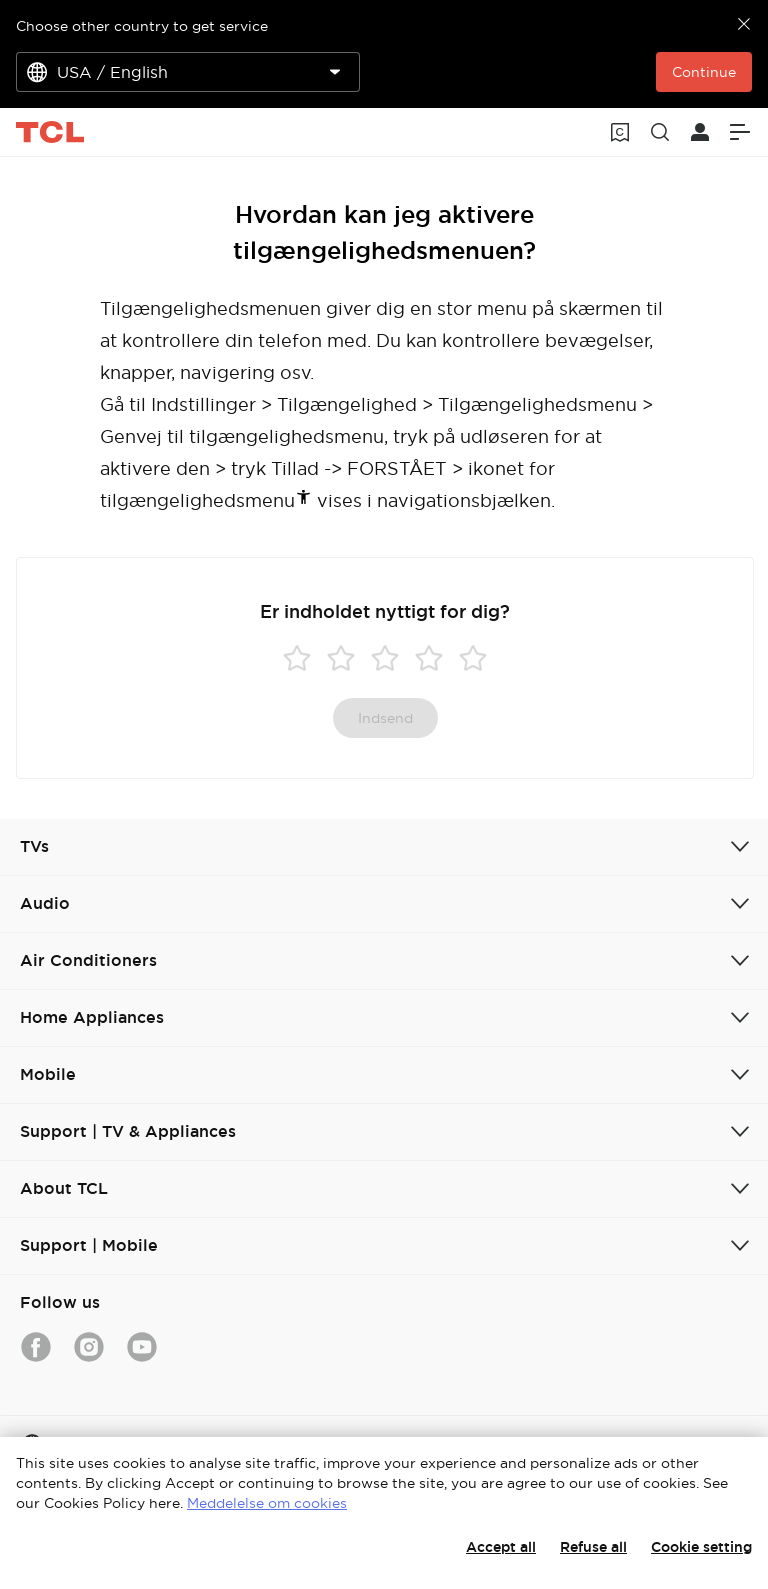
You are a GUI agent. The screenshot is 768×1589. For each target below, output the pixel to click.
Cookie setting (701, 1547)
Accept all (501, 1547)
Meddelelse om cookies (267, 1503)
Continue (704, 72)
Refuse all (593, 1547)
